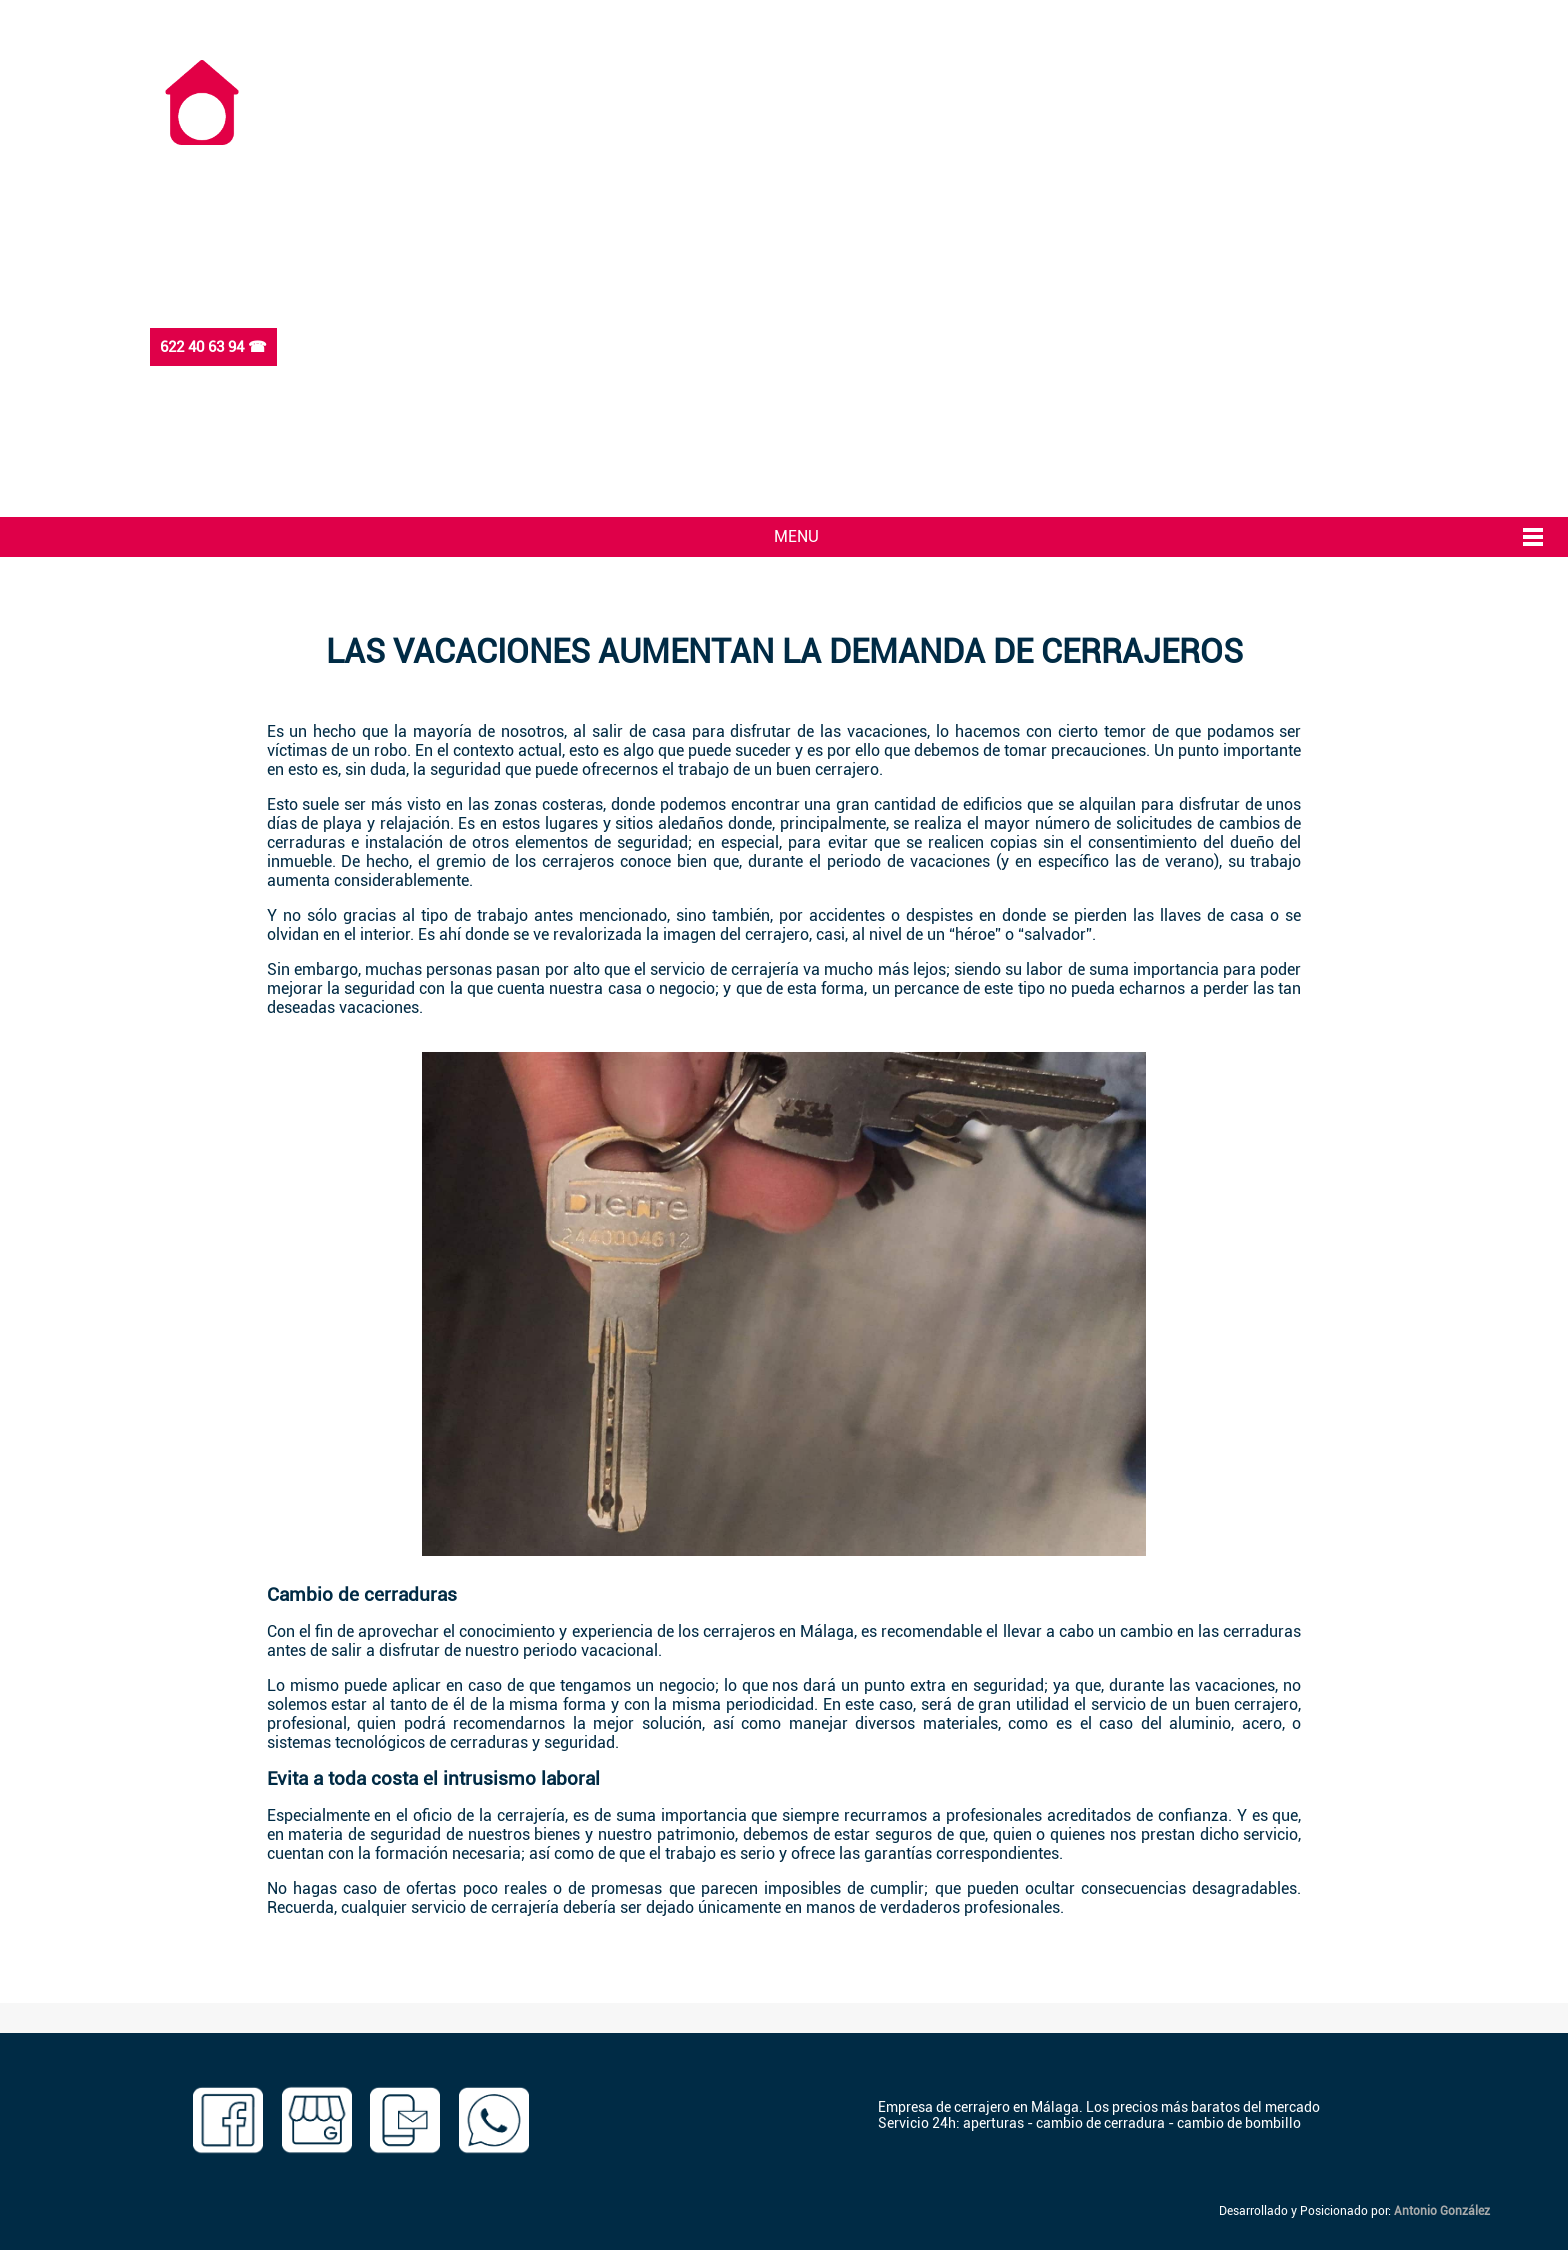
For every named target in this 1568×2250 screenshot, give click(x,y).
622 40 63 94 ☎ (213, 347)
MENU (796, 536)
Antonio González (1442, 2211)
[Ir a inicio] (202, 137)
